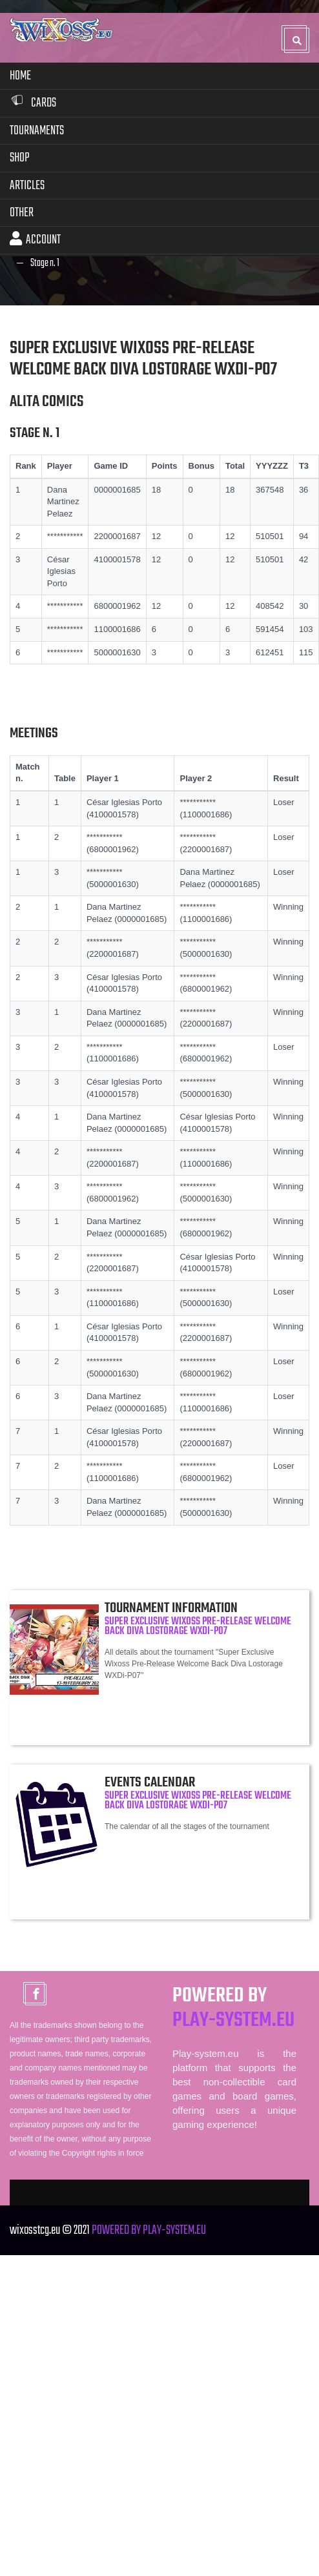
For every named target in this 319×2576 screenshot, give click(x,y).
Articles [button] (27, 184)
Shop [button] (20, 157)
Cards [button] (33, 102)
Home (20, 75)
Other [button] (22, 211)
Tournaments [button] (37, 129)
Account (35, 239)
